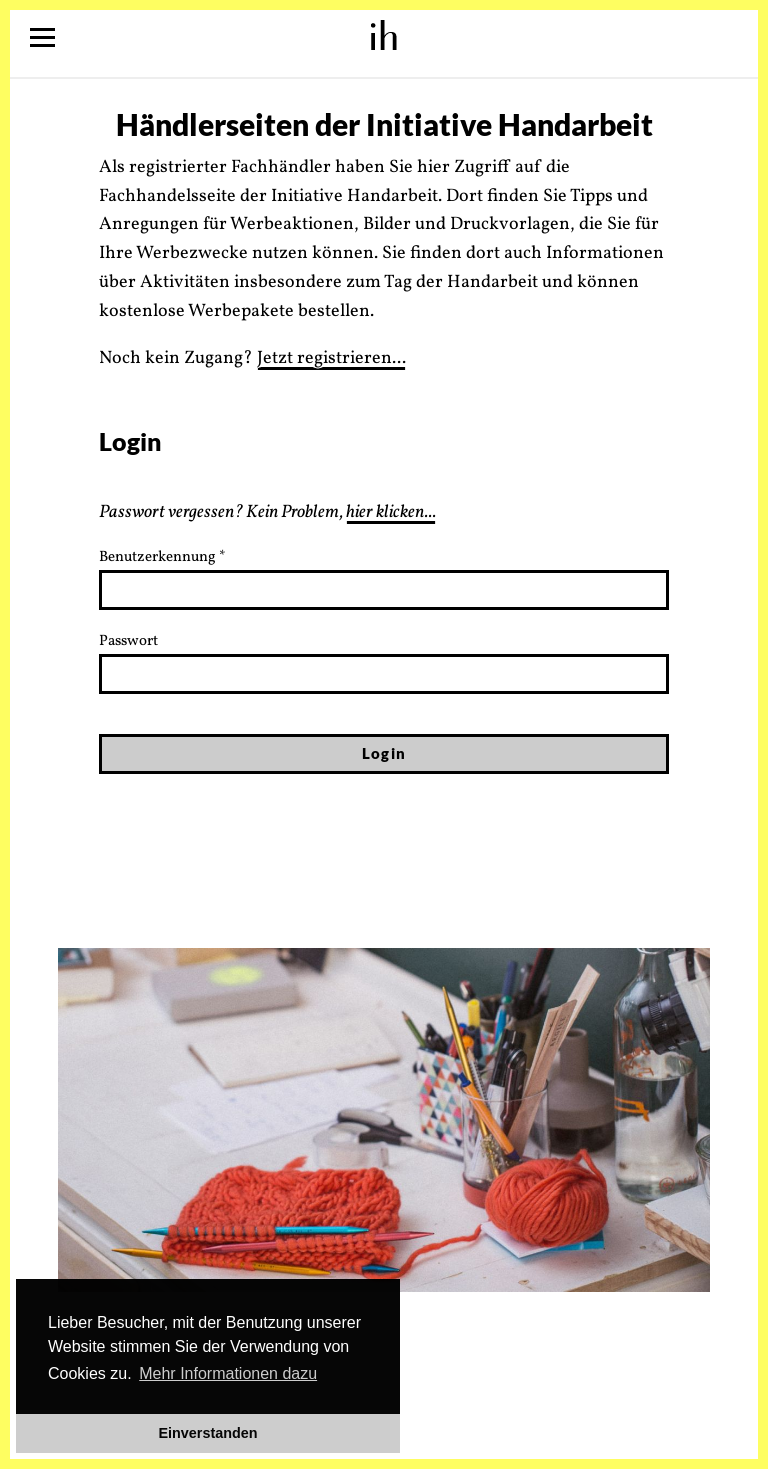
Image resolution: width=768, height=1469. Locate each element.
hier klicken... (391, 512)
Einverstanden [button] (207, 1433)
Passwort (128, 641)
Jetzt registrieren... (331, 358)
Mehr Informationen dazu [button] (228, 1373)
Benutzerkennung (162, 557)
